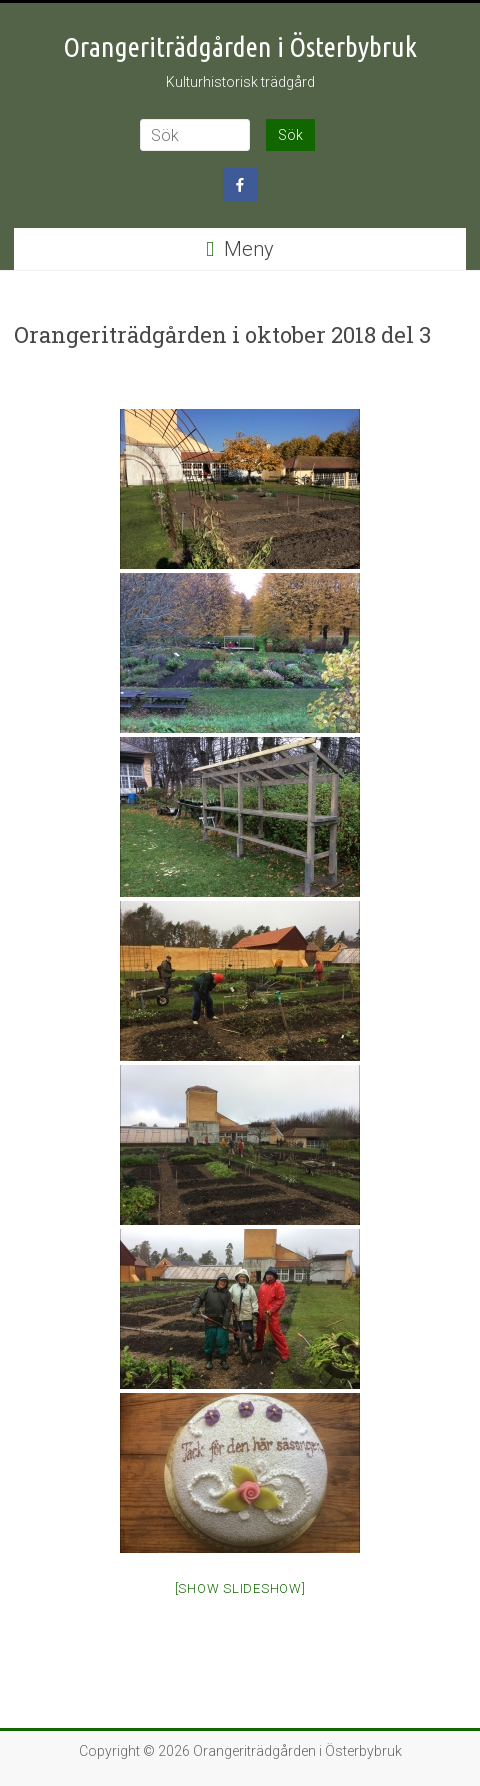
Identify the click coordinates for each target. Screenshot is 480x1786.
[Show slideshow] (240, 1588)
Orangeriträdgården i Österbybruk (240, 46)
